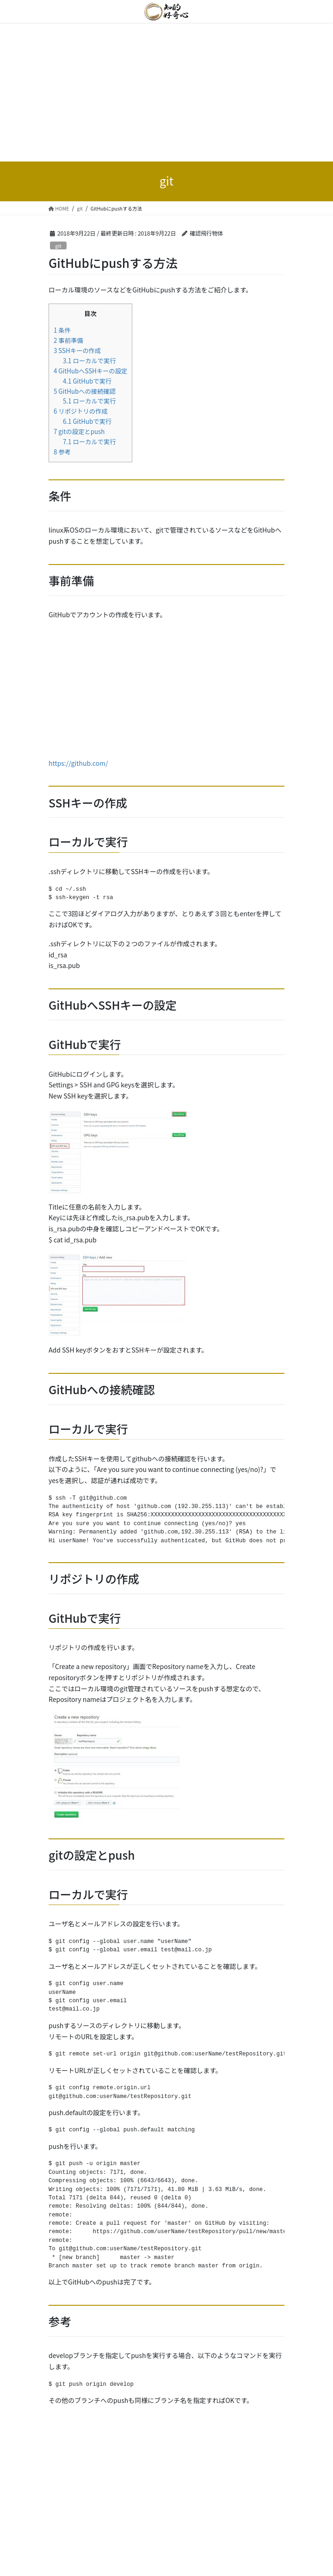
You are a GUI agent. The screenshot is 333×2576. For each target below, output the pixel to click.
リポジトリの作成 (81, 411)
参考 (62, 451)
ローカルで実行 (89, 360)
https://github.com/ (78, 763)
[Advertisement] (166, 92)
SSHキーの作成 (77, 350)
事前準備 (68, 340)
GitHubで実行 (87, 381)
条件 (62, 330)
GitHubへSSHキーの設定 (90, 370)
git (58, 245)
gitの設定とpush (79, 431)
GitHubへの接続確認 (85, 391)
